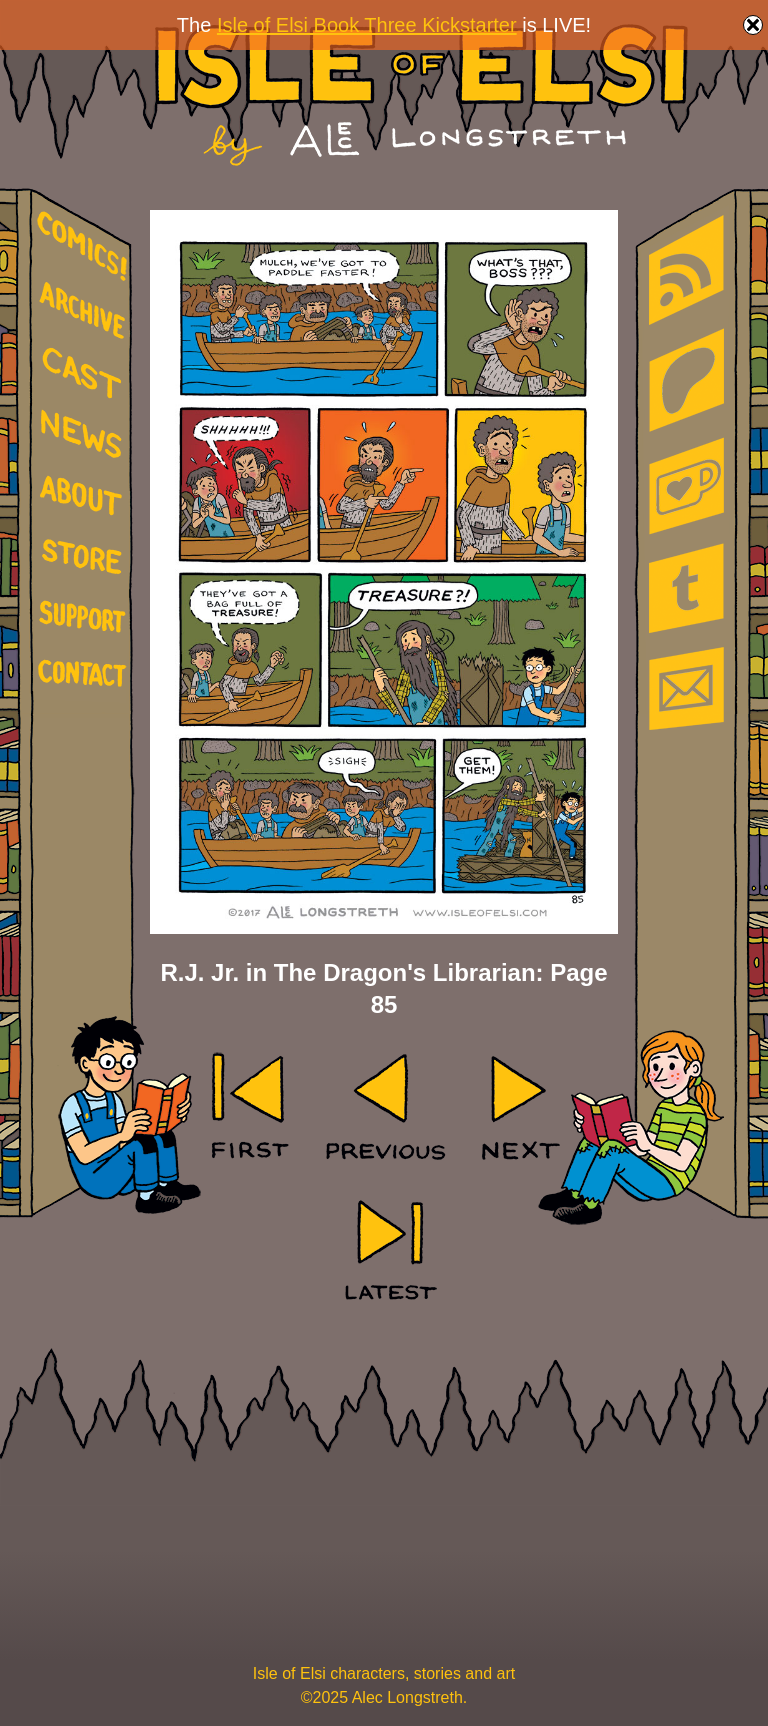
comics (86, 246)
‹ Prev (384, 1107)
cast (86, 371)
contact (86, 672)
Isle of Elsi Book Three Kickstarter (367, 25)
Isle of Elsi (421, 95)
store (86, 560)
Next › (518, 1107)
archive (86, 311)
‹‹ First (251, 1107)
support (86, 618)
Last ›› (384, 1248)
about (86, 499)
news (86, 435)
